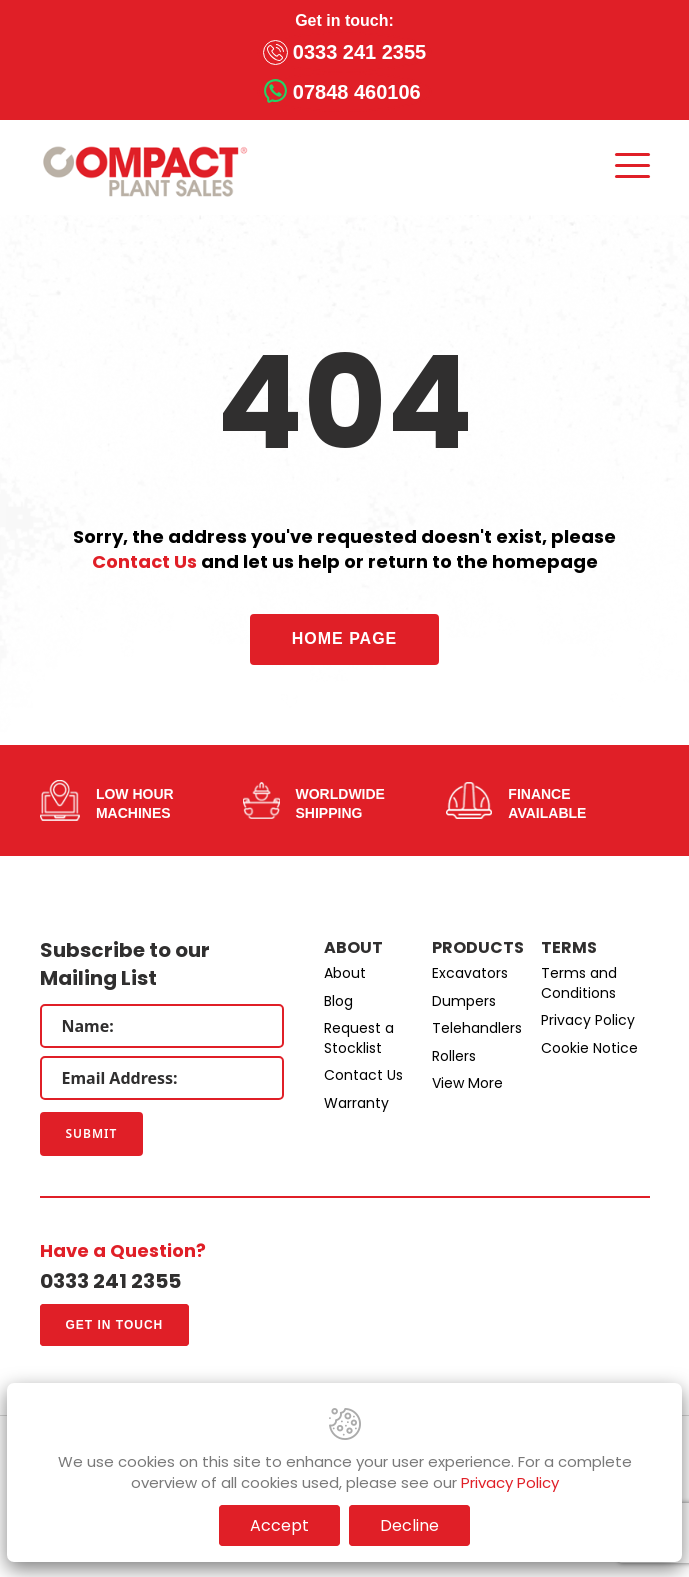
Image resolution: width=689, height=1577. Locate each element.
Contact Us (144, 561)
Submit (92, 1133)
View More (467, 1083)
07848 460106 (357, 92)
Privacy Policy (588, 1020)
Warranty (356, 1103)
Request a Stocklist (359, 1038)
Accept (279, 1525)
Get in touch (115, 1325)
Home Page (345, 638)
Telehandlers (477, 1028)
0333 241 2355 (359, 52)
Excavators (470, 973)
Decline (409, 1525)
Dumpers (464, 1001)
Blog (338, 1001)
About (345, 973)
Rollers (454, 1056)
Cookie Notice (589, 1048)
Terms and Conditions (579, 983)
